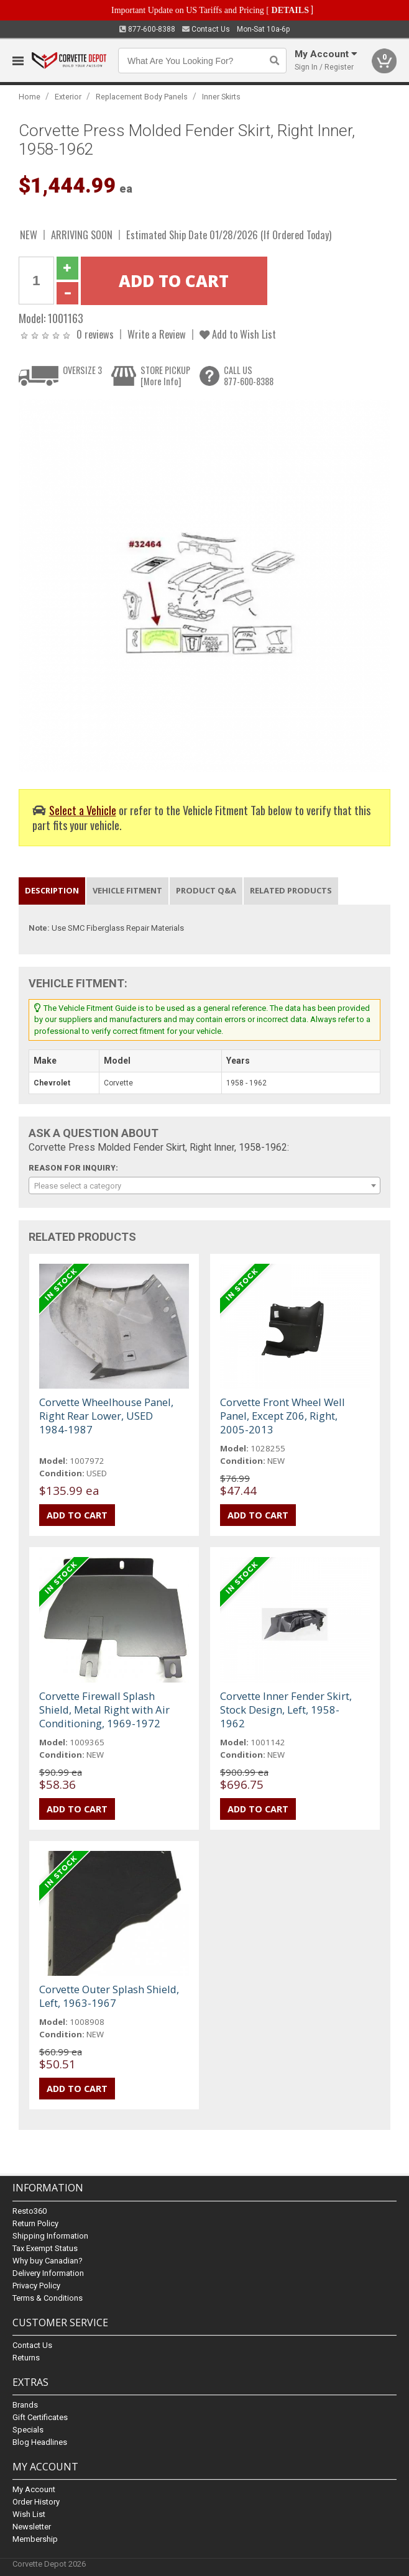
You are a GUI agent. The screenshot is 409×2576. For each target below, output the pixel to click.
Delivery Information (48, 2273)
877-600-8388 (147, 29)
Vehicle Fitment (127, 890)
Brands (25, 2404)
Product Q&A (206, 890)
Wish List (28, 2514)
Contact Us (206, 29)
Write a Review (156, 334)
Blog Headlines (39, 2442)
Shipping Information (50, 2235)
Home (29, 96)
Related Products (291, 890)
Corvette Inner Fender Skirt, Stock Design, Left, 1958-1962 (286, 1709)
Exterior (68, 96)
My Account (33, 2489)
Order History (36, 2501)
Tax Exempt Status (45, 2248)
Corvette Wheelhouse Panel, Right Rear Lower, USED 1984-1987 (106, 1415)
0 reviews (95, 334)
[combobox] (205, 1185)
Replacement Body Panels (142, 96)
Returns (26, 2357)
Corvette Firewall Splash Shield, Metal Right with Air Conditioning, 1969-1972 (104, 1709)
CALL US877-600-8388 (248, 375)
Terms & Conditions (47, 2298)
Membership (35, 2539)
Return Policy (35, 2223)
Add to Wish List (238, 334)
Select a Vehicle (82, 810)
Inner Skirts (221, 96)
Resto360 (29, 2211)
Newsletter (31, 2526)
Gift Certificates (40, 2417)
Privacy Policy (36, 2285)
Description (52, 890)
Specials (28, 2429)
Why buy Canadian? (47, 2260)
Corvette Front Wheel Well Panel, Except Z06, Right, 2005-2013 (282, 1415)
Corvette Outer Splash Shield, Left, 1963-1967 (109, 1996)
